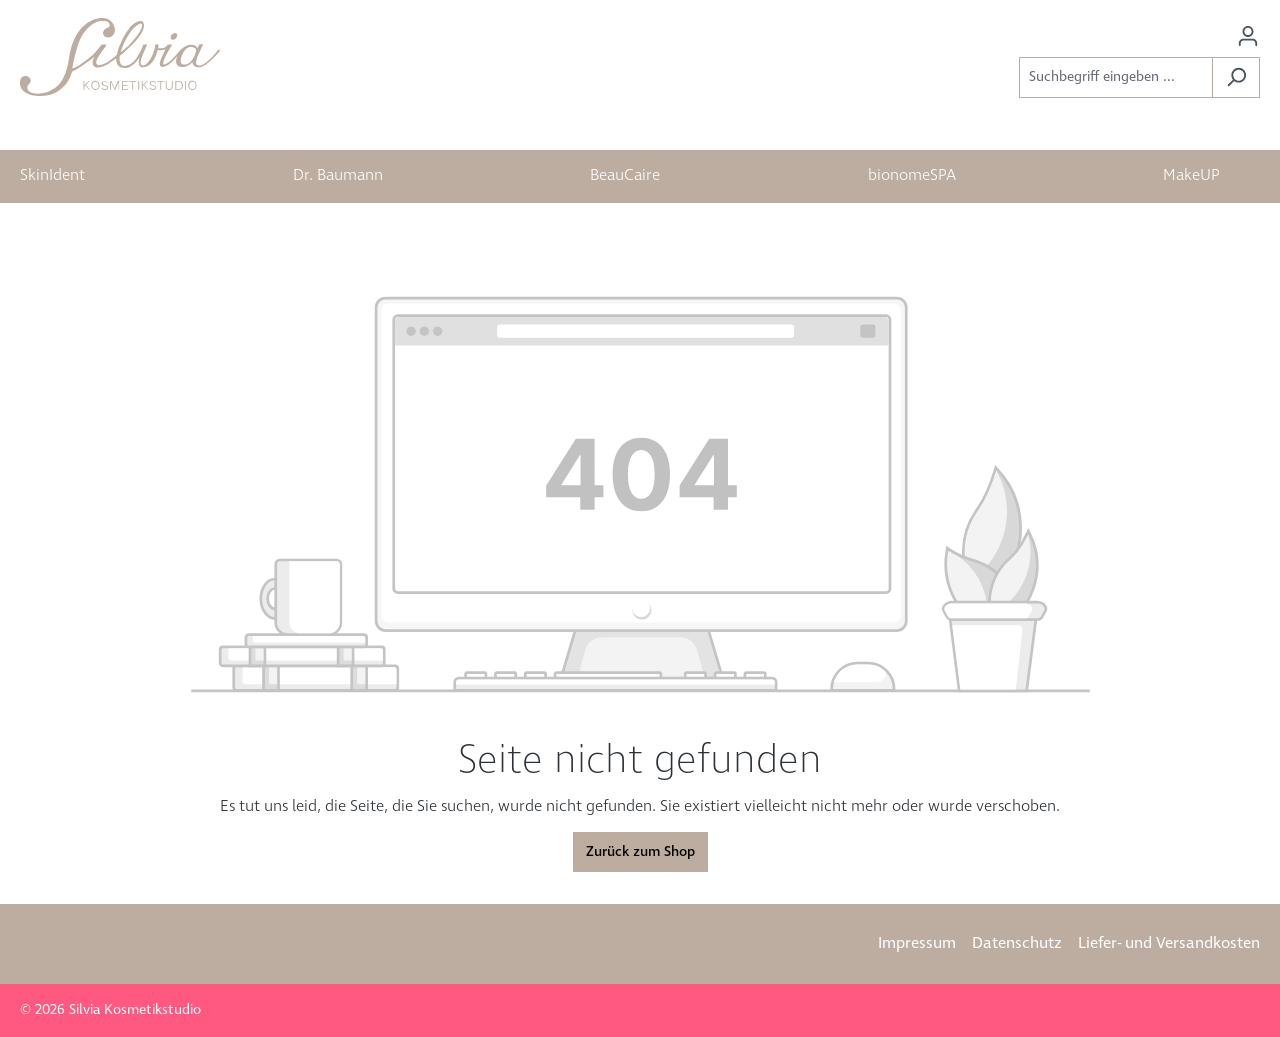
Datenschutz (1017, 943)
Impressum (917, 943)
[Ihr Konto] (1248, 36)
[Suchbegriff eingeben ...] (1116, 77)
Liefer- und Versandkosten (1169, 943)
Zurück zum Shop (640, 852)
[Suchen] (1236, 77)
